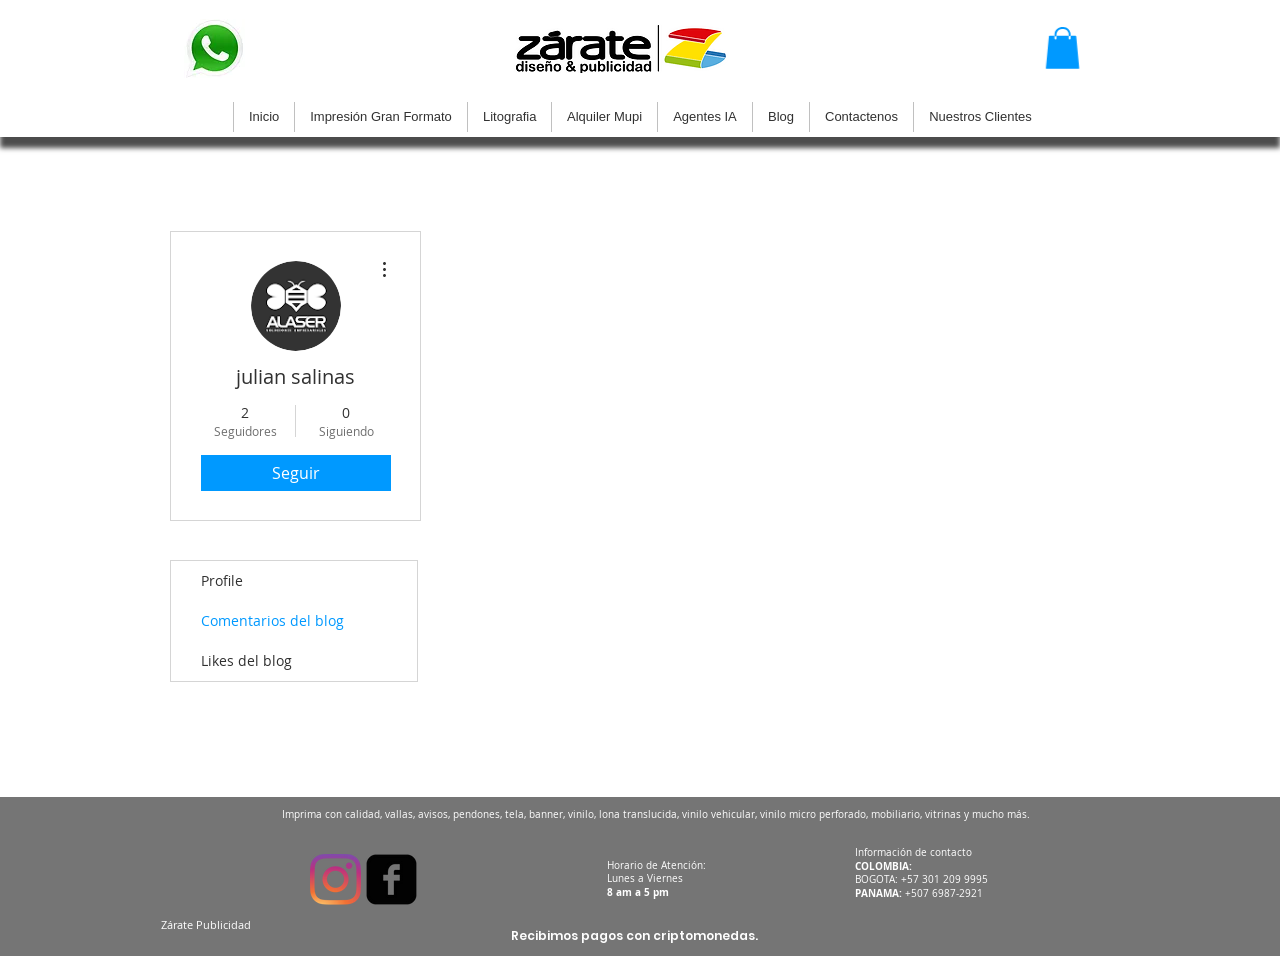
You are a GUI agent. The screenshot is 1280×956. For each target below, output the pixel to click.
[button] (1062, 48)
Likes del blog (246, 660)
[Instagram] (335, 879)
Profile (222, 580)
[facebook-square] (391, 879)
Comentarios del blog (272, 620)
